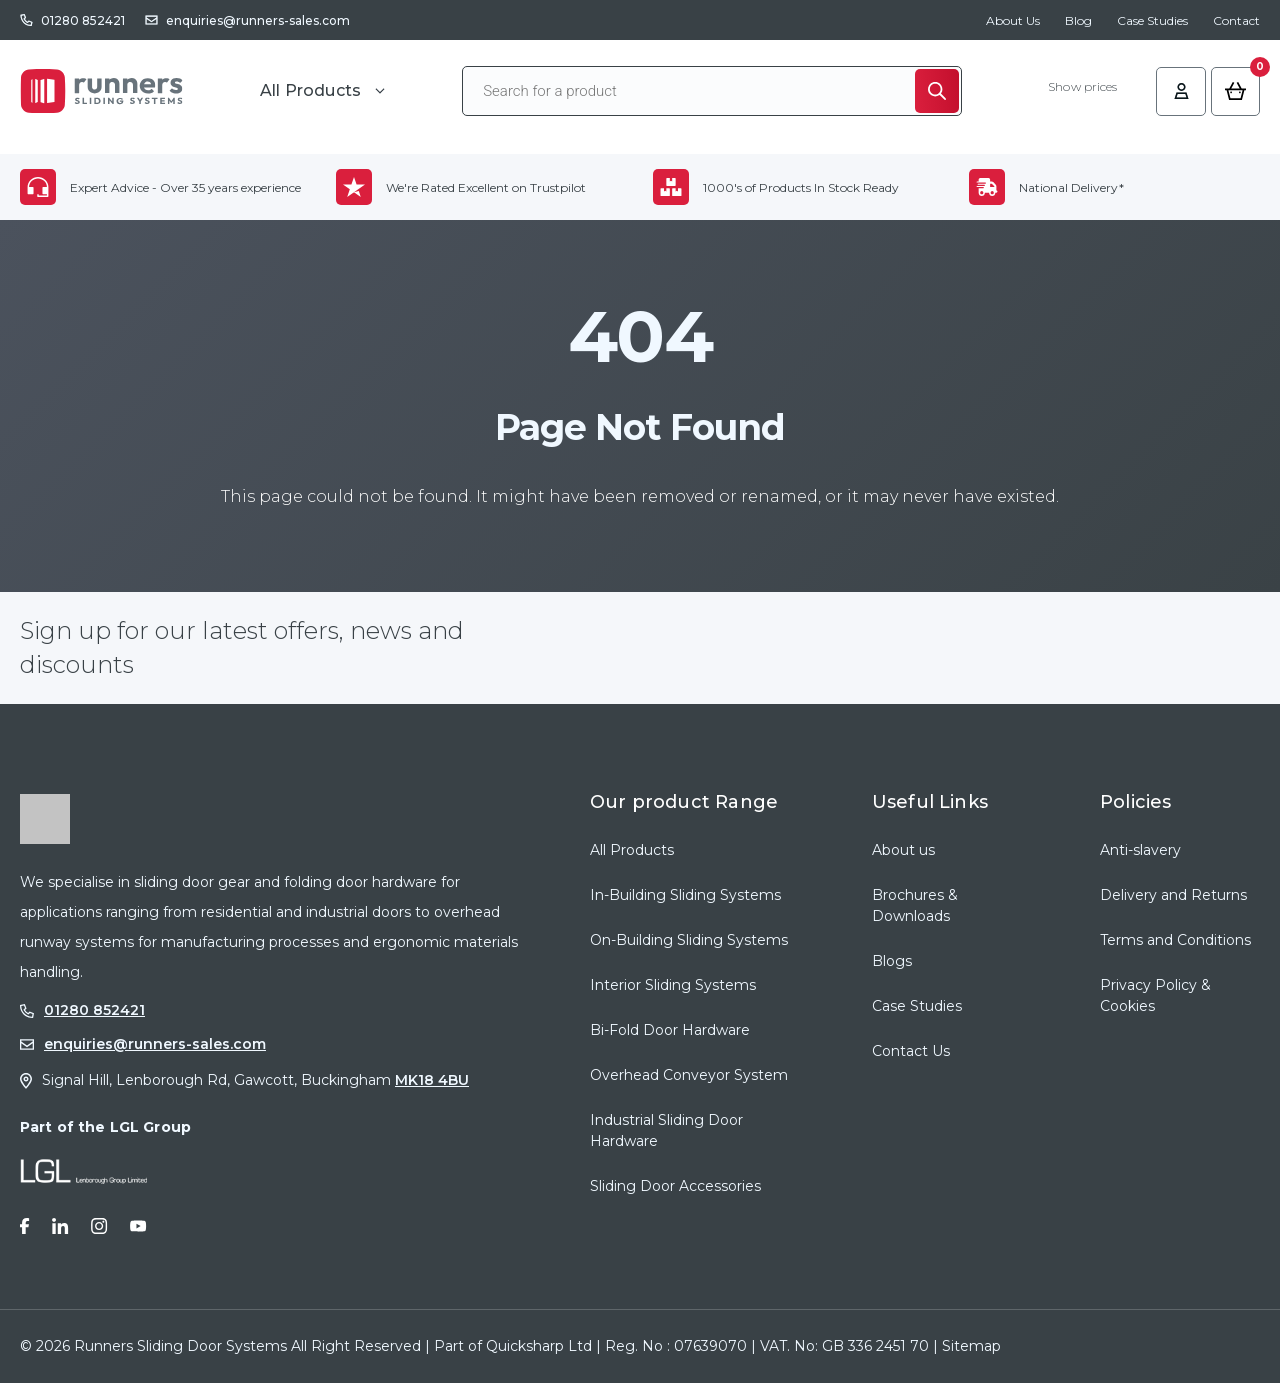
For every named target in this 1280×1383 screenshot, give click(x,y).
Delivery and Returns (1173, 895)
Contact (1236, 20)
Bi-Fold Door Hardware (670, 1030)
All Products (632, 850)
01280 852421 (83, 20)
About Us (1013, 20)
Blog (1078, 20)
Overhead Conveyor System (689, 1075)
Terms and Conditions (1175, 940)
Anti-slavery (1140, 850)
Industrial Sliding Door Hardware (666, 1130)
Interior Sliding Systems (673, 985)
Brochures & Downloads (915, 905)
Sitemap (971, 1346)
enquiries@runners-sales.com (258, 20)
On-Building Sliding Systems (689, 940)
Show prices (1081, 88)
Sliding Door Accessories (675, 1186)
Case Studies (1152, 20)
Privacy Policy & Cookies (1155, 995)
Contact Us (911, 1051)
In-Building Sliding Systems (685, 895)
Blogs (892, 961)
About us (903, 850)
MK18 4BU (432, 1080)
